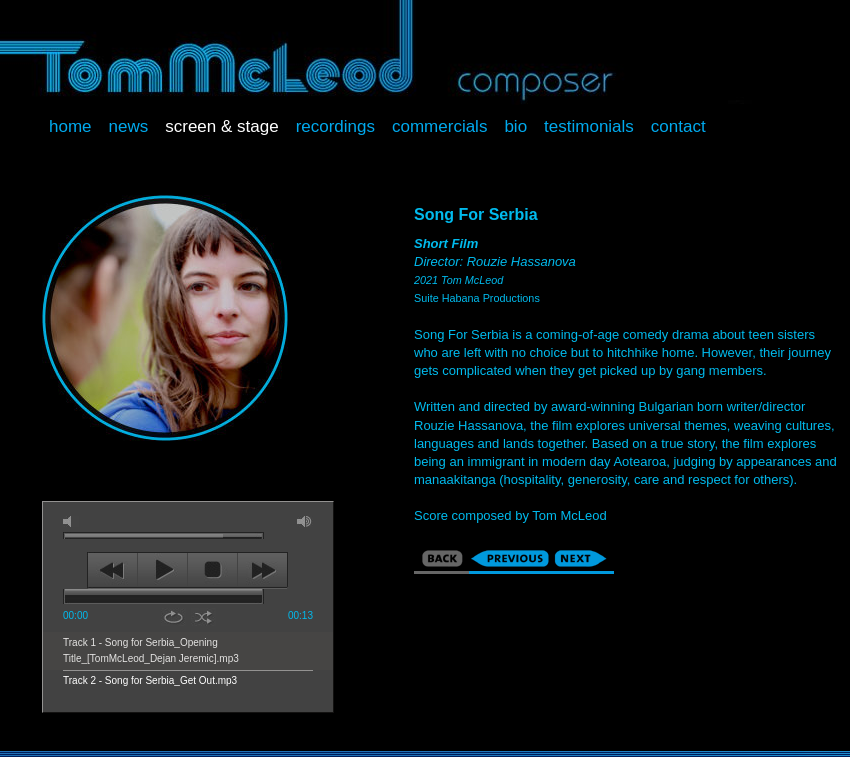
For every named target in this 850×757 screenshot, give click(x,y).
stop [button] (212, 570)
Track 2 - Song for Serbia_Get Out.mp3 (150, 680)
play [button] (162, 570)
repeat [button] (173, 617)
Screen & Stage (221, 126)
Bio (515, 126)
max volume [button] (305, 521)
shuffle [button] (203, 617)
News (129, 126)
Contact (678, 126)
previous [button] (112, 570)
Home (70, 126)
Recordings (335, 126)
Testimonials (589, 126)
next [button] (262, 570)
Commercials (439, 126)
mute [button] (71, 521)
